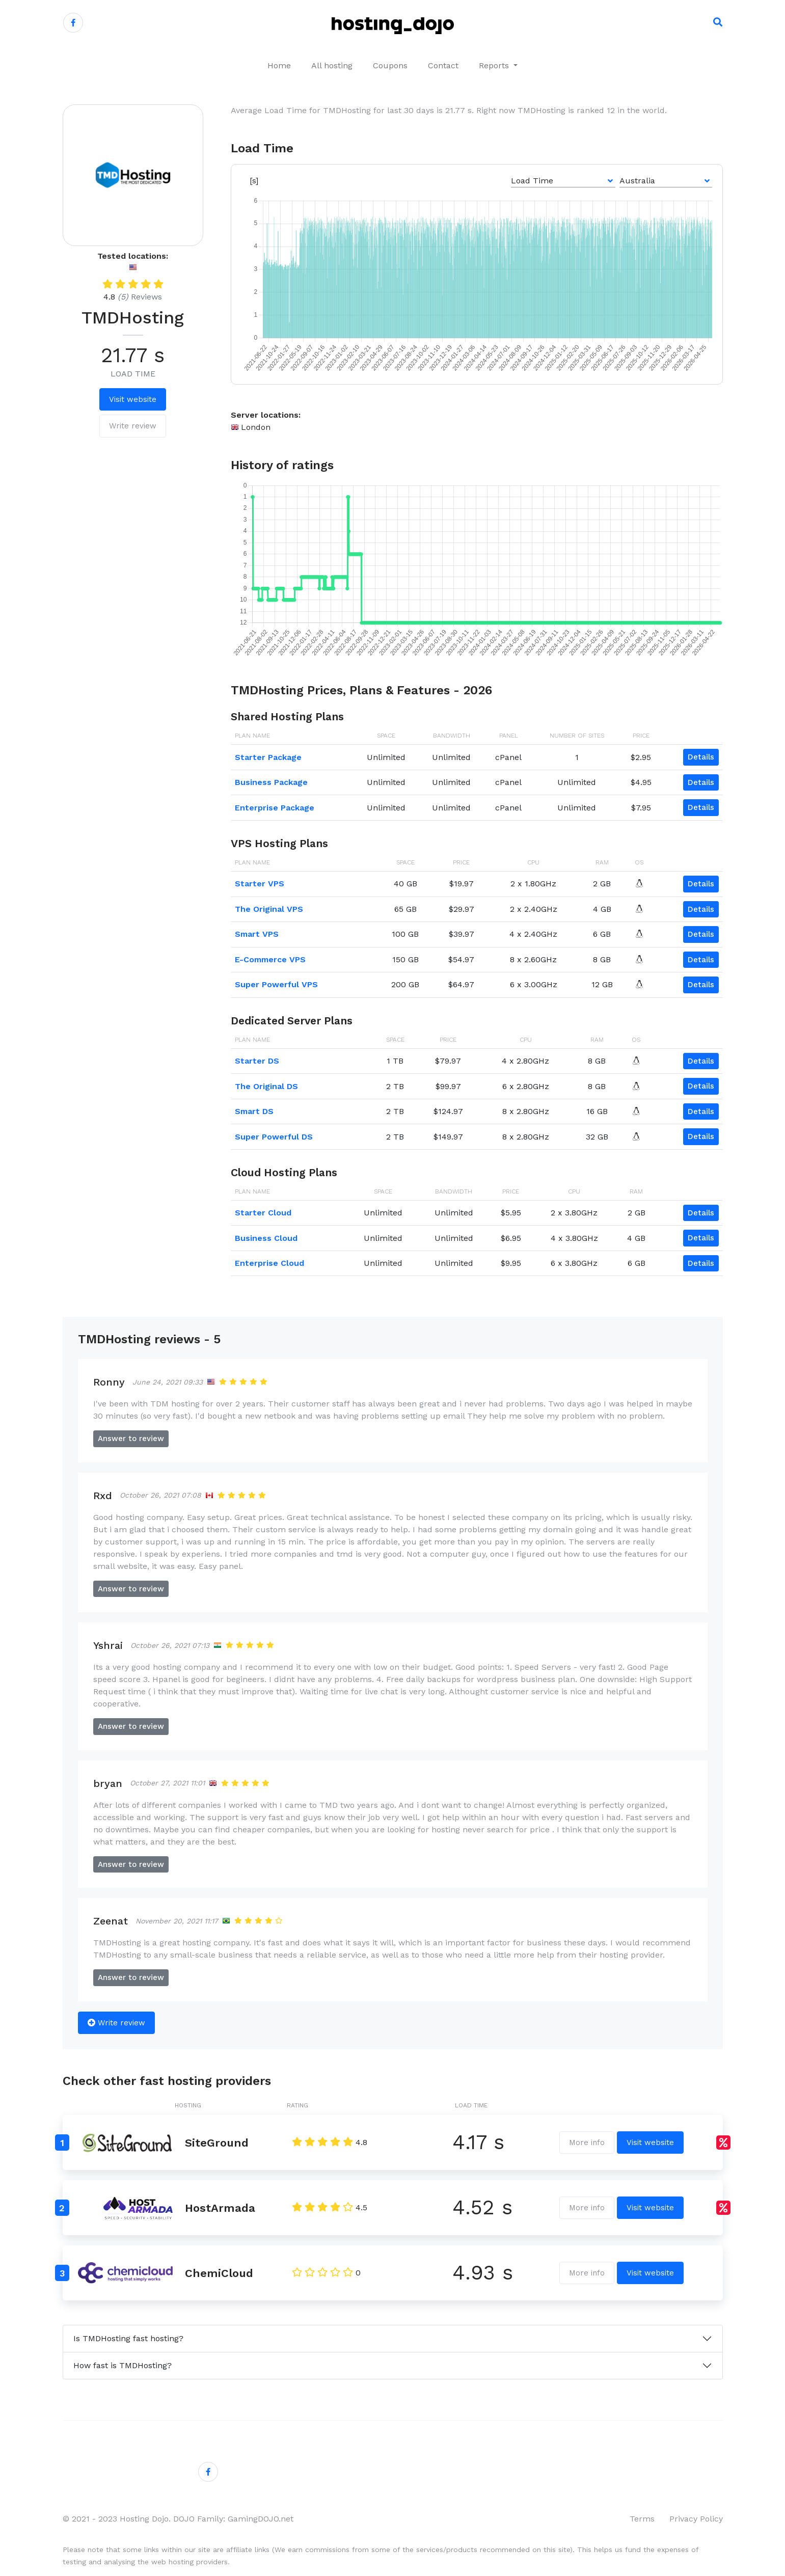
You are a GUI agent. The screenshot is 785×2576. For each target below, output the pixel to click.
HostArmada (220, 2208)
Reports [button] (495, 65)
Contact (443, 65)
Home (279, 65)
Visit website (132, 399)
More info (587, 2142)
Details (701, 757)
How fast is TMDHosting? (122, 2365)
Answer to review (131, 1438)
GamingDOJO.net (260, 2519)
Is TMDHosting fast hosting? (128, 2338)
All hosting (332, 65)
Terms (642, 2519)
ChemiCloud (219, 2273)
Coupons (390, 65)
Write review (132, 425)
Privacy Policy (696, 2519)
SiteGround (217, 2142)
